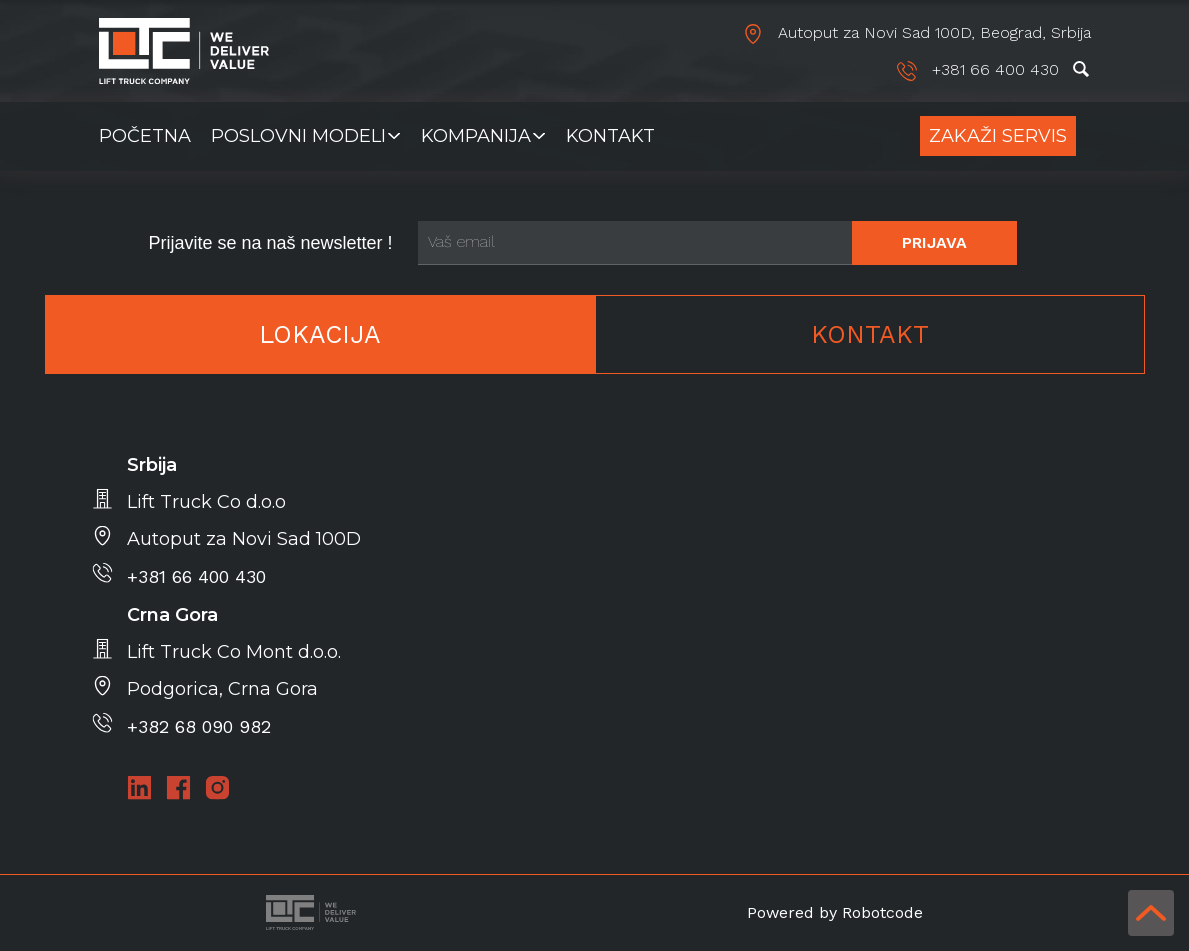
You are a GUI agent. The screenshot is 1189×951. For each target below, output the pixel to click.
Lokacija (320, 334)
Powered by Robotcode (835, 912)
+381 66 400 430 (980, 69)
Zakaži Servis (998, 136)
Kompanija (476, 136)
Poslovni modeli (298, 136)
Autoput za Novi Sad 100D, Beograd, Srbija (917, 32)
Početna (145, 136)
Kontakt (610, 136)
